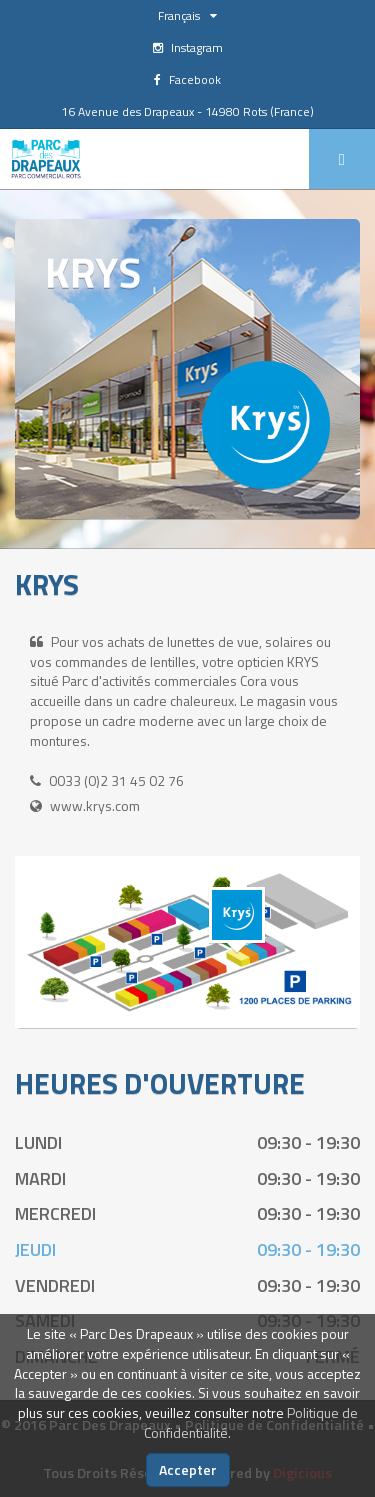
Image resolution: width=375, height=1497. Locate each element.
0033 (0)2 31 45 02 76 (116, 780)
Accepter (188, 1469)
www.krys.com (95, 805)
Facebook (187, 79)
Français (187, 15)
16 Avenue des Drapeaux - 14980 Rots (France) (187, 111)
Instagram (188, 47)
